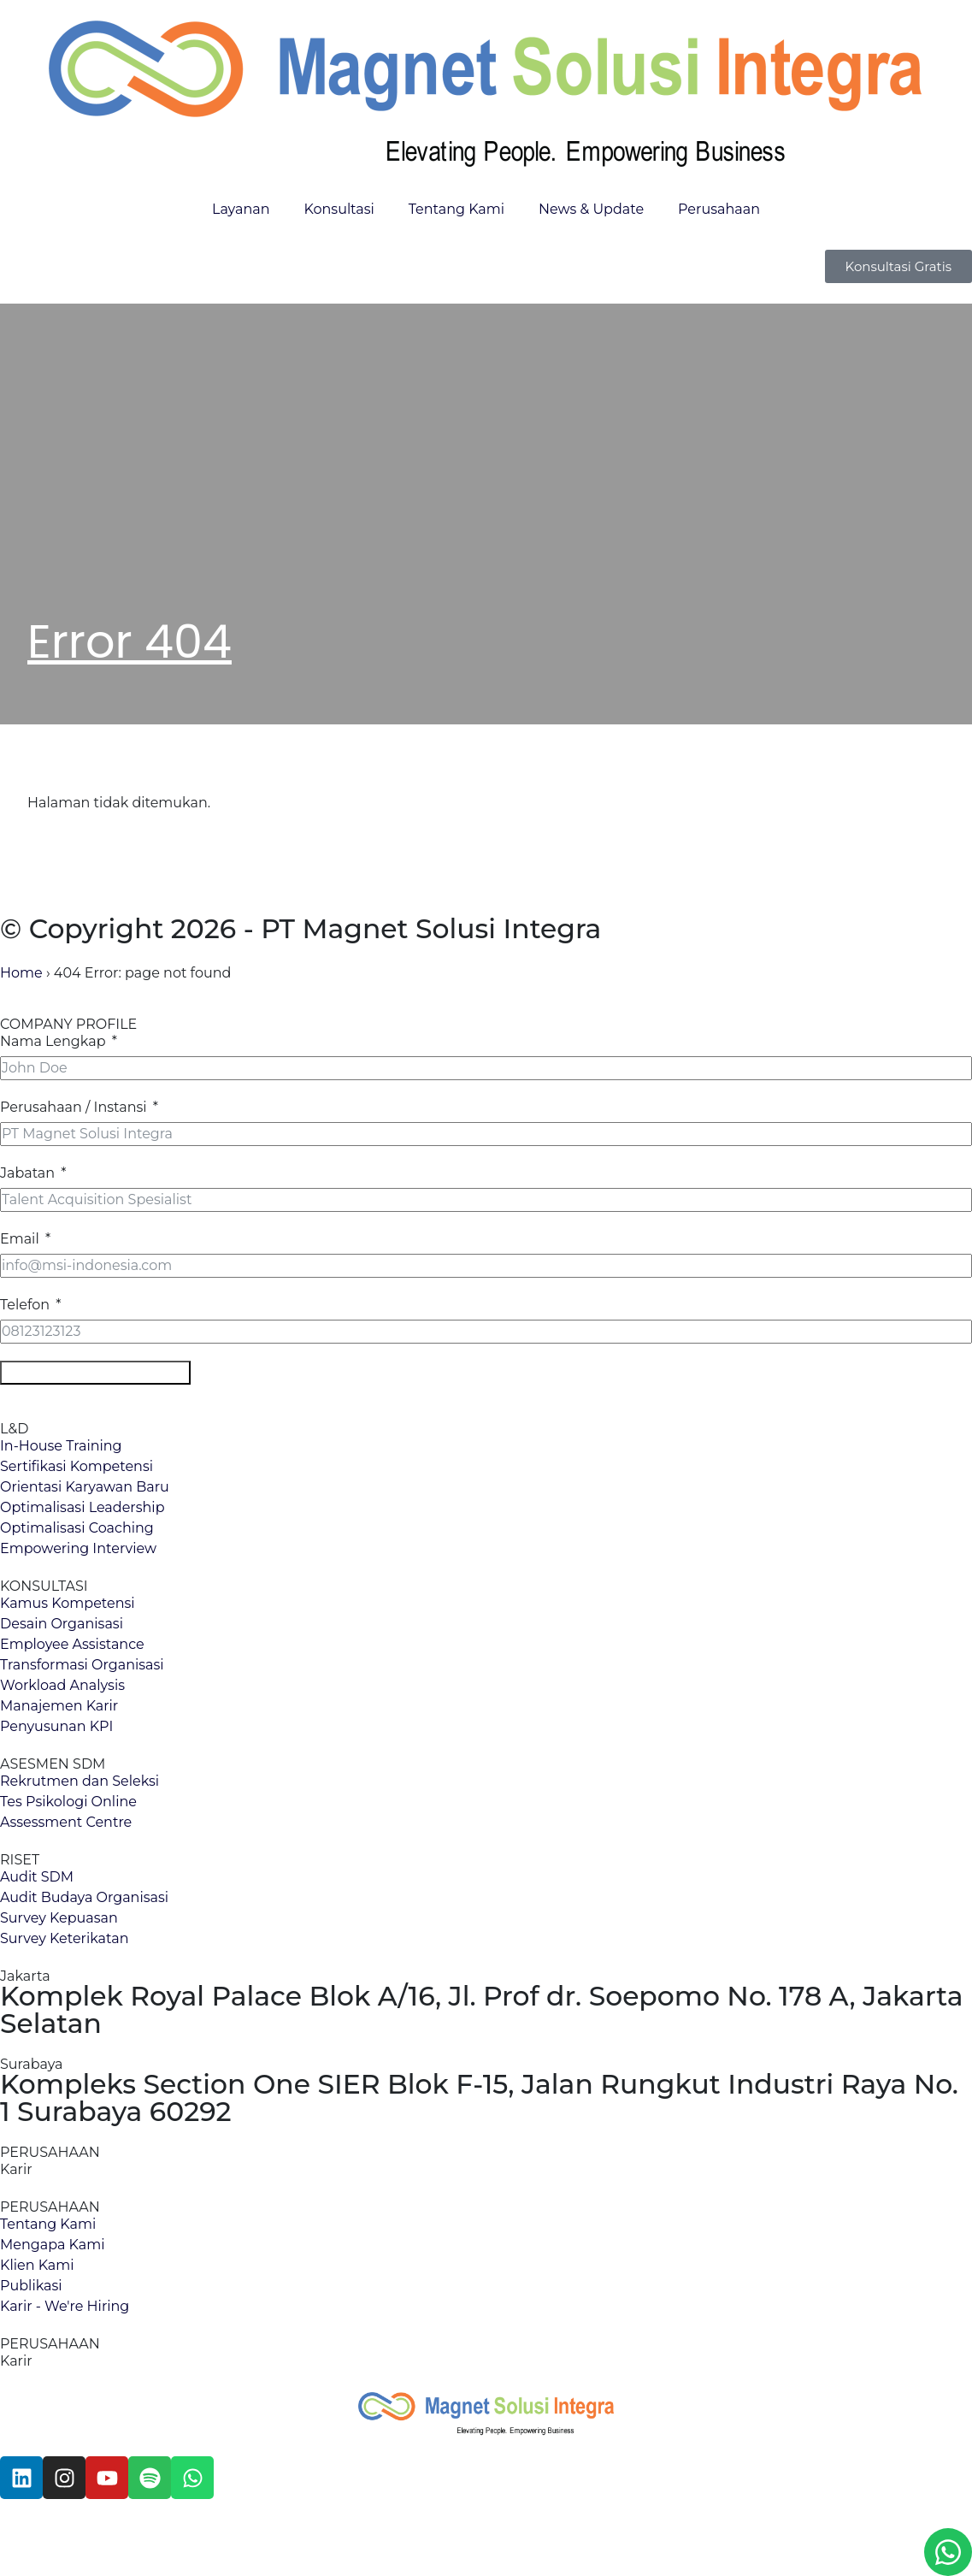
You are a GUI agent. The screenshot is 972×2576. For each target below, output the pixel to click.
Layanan (240, 209)
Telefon (25, 1305)
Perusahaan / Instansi (73, 1107)
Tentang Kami (456, 209)
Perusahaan (719, 209)
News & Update (591, 209)
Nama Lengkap (53, 1041)
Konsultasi (338, 209)
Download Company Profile (95, 1372)
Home (21, 973)
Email (19, 1239)
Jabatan (27, 1173)
